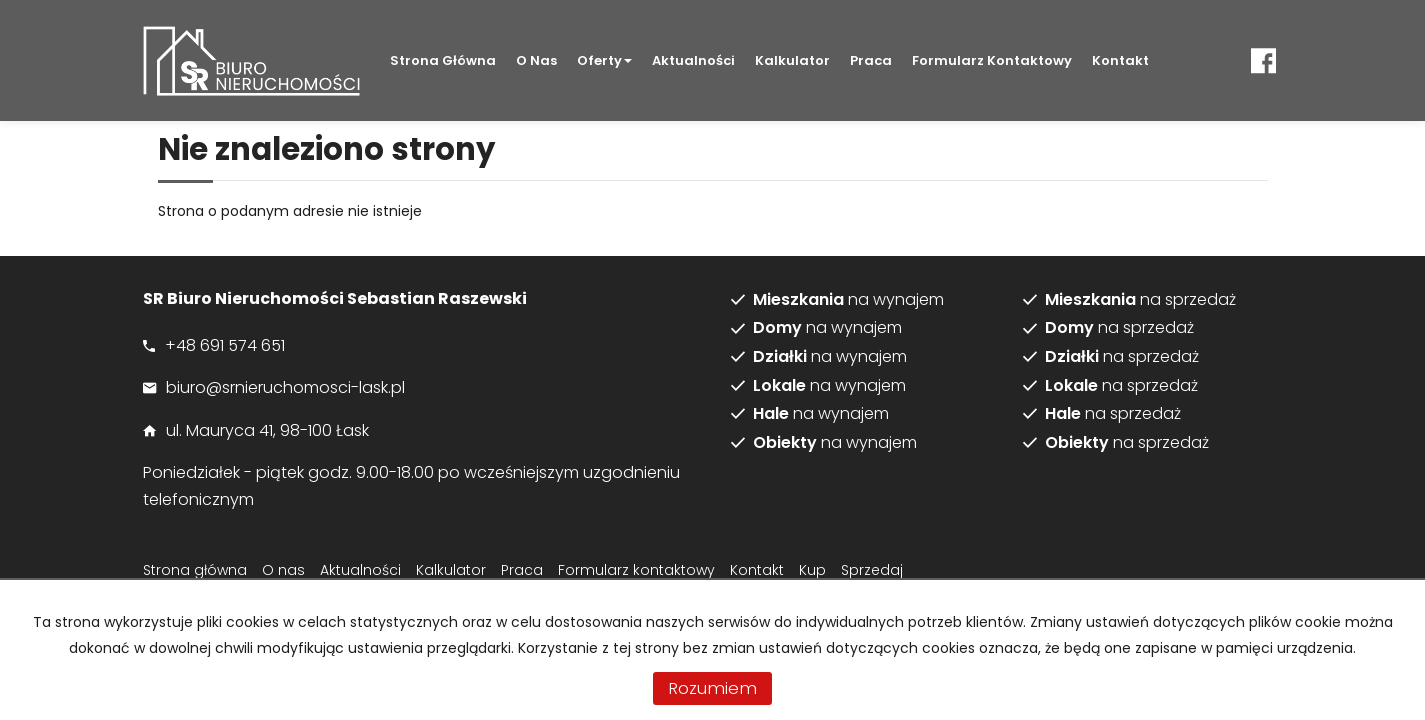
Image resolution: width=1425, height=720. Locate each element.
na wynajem (848, 300)
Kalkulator (792, 60)
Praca (871, 60)
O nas (536, 60)
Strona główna (443, 60)
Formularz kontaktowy (992, 60)
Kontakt (1120, 60)
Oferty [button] (604, 60)
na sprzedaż (1140, 300)
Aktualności (693, 60)
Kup (812, 570)
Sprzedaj (872, 570)
